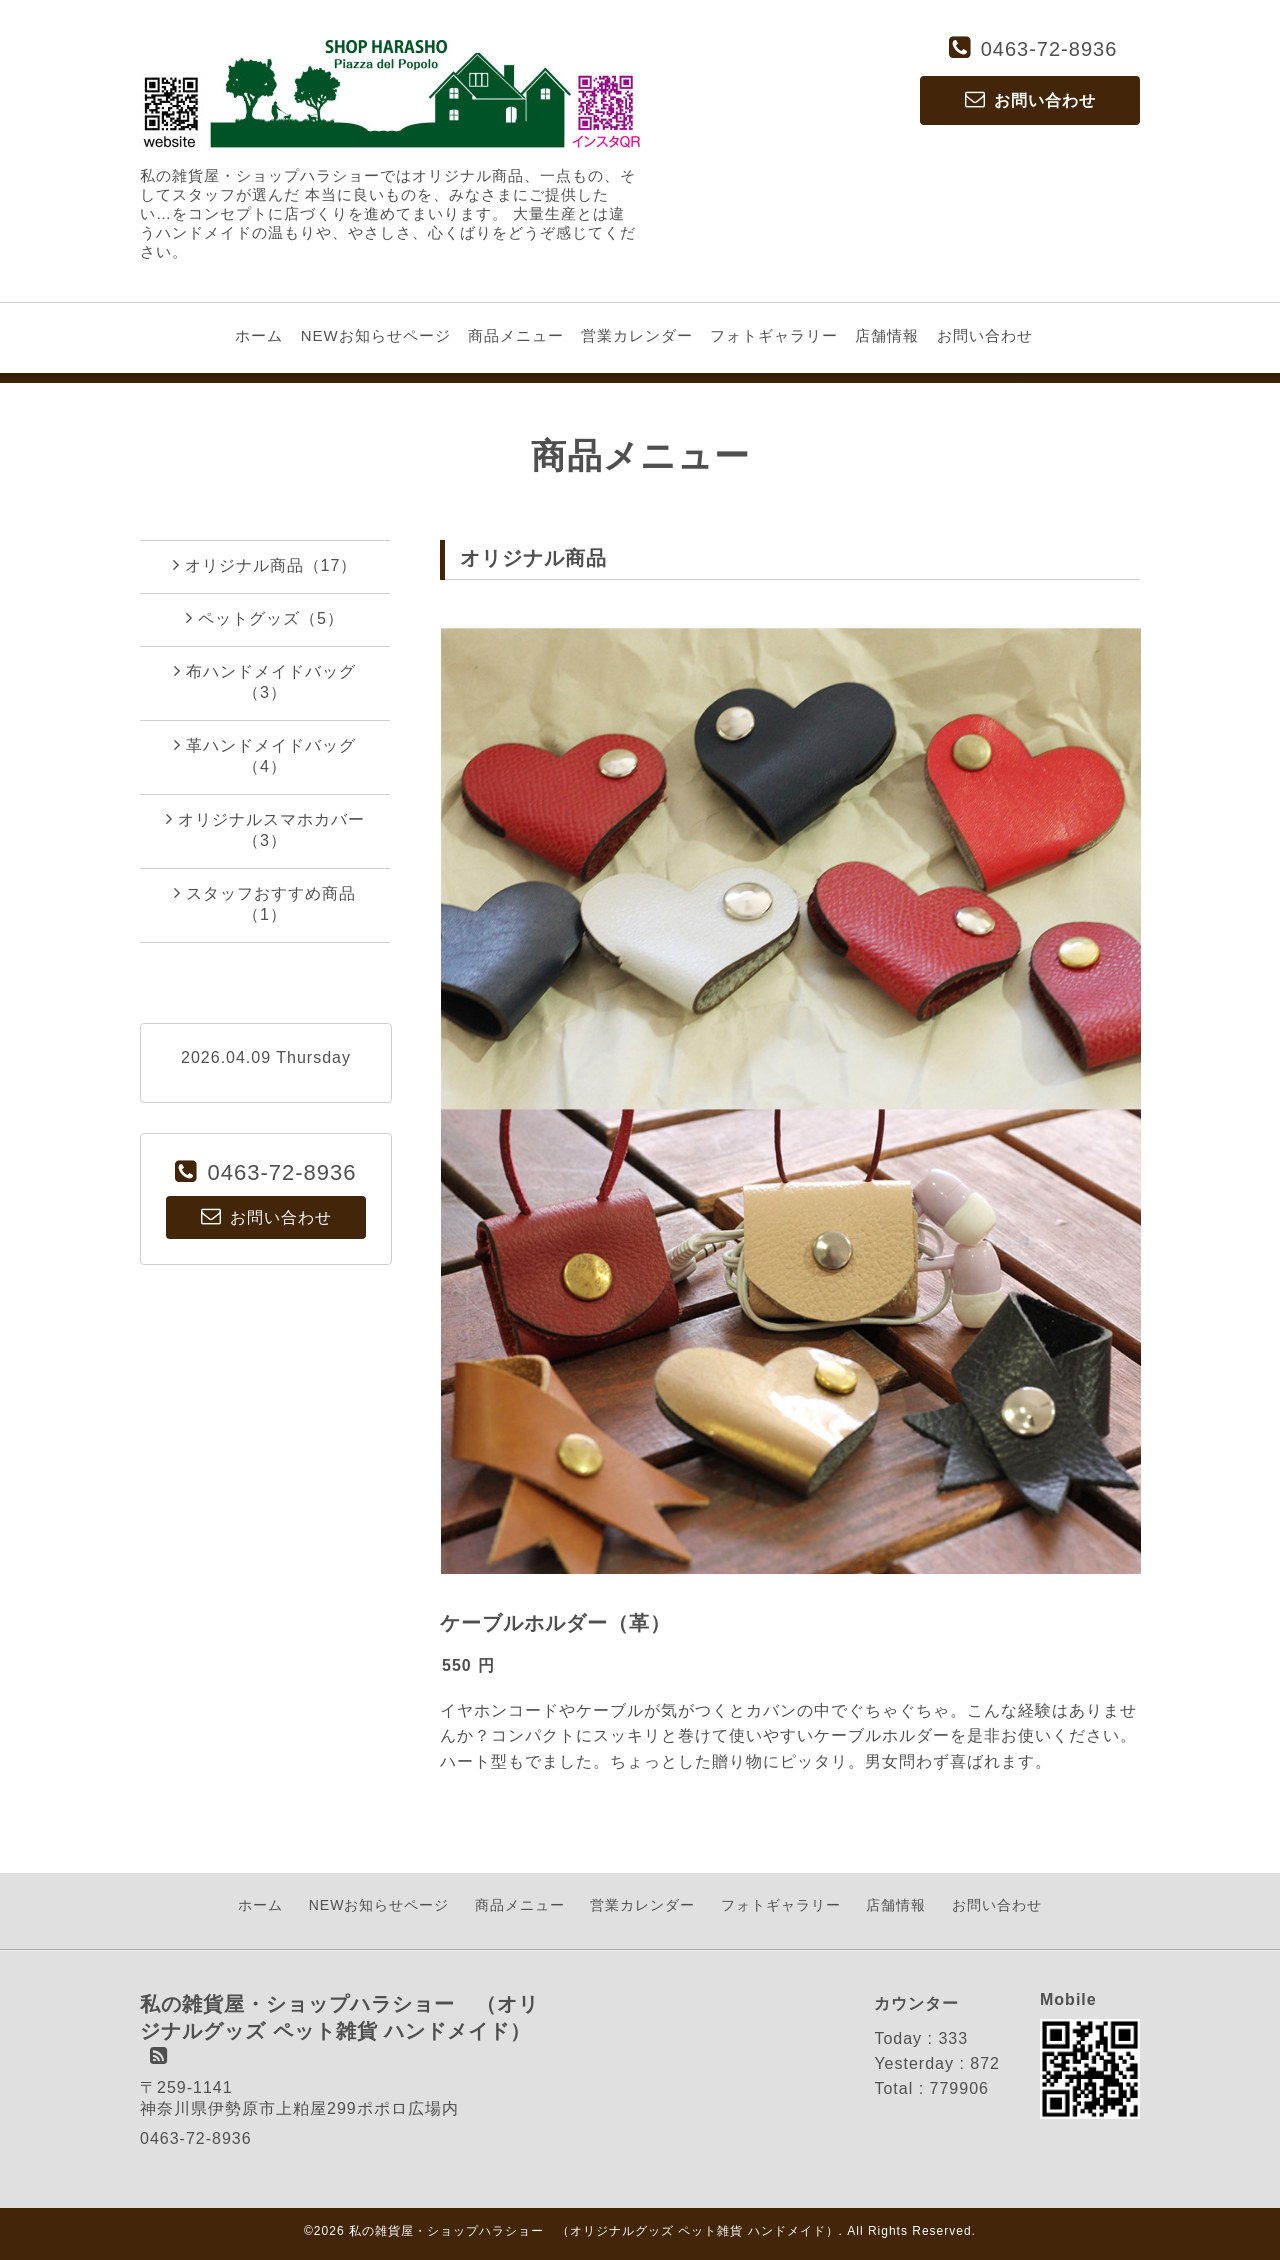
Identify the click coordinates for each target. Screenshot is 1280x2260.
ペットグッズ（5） (265, 618)
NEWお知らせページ (376, 335)
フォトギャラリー (774, 335)
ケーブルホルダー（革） (555, 1623)
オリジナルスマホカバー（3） (265, 829)
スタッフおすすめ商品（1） (265, 903)
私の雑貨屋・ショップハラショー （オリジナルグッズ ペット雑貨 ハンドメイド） (594, 2231)
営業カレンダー (637, 335)
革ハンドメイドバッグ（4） (265, 755)
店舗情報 (887, 335)
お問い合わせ (985, 335)
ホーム (259, 335)
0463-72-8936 (1049, 49)
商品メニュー (516, 335)
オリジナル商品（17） (265, 565)
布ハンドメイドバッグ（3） (265, 681)
